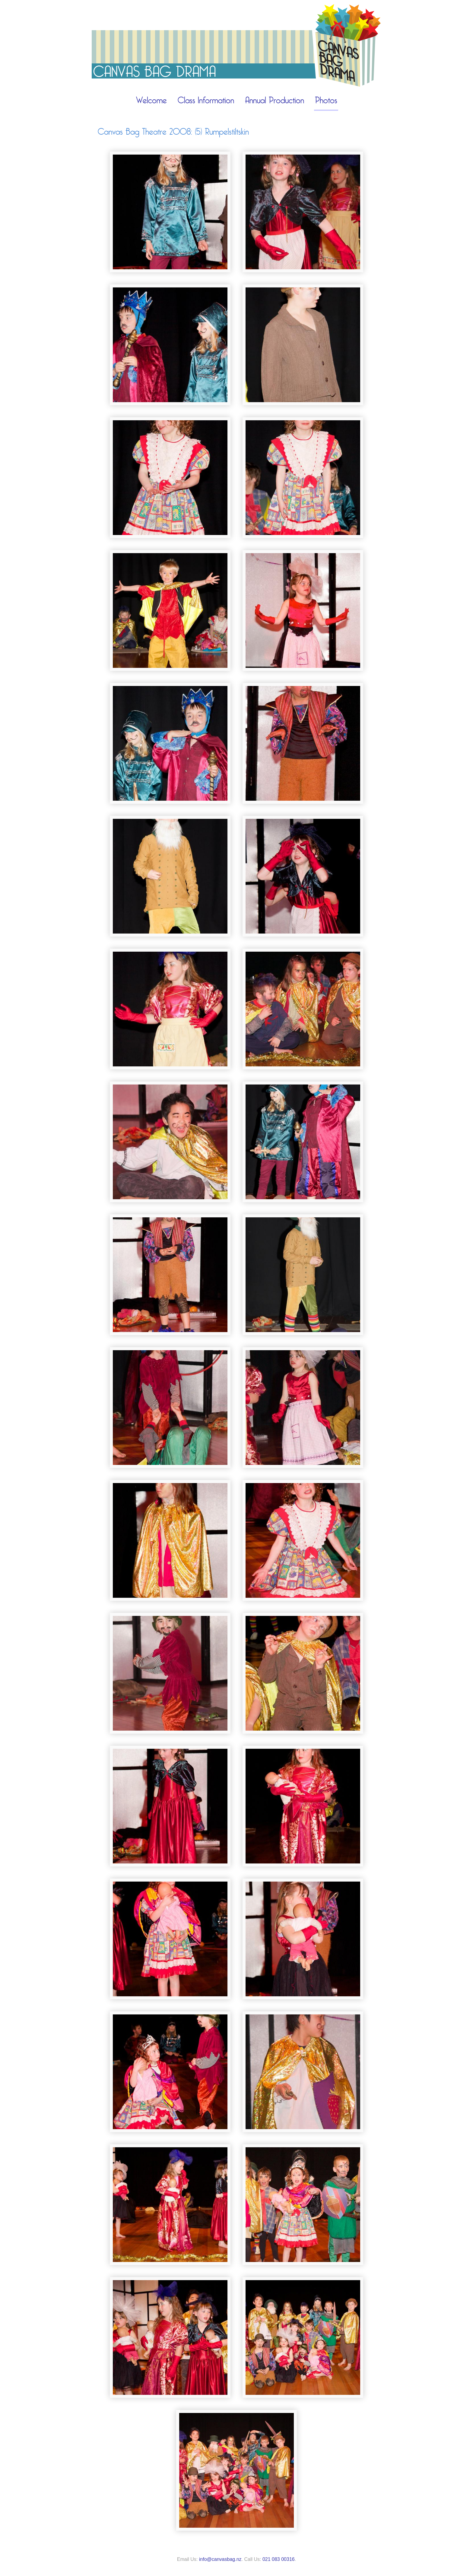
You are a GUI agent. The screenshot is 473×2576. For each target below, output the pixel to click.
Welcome (151, 100)
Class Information (206, 100)
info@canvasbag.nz (220, 2559)
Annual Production (274, 100)
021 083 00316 (278, 2559)
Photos (326, 100)
